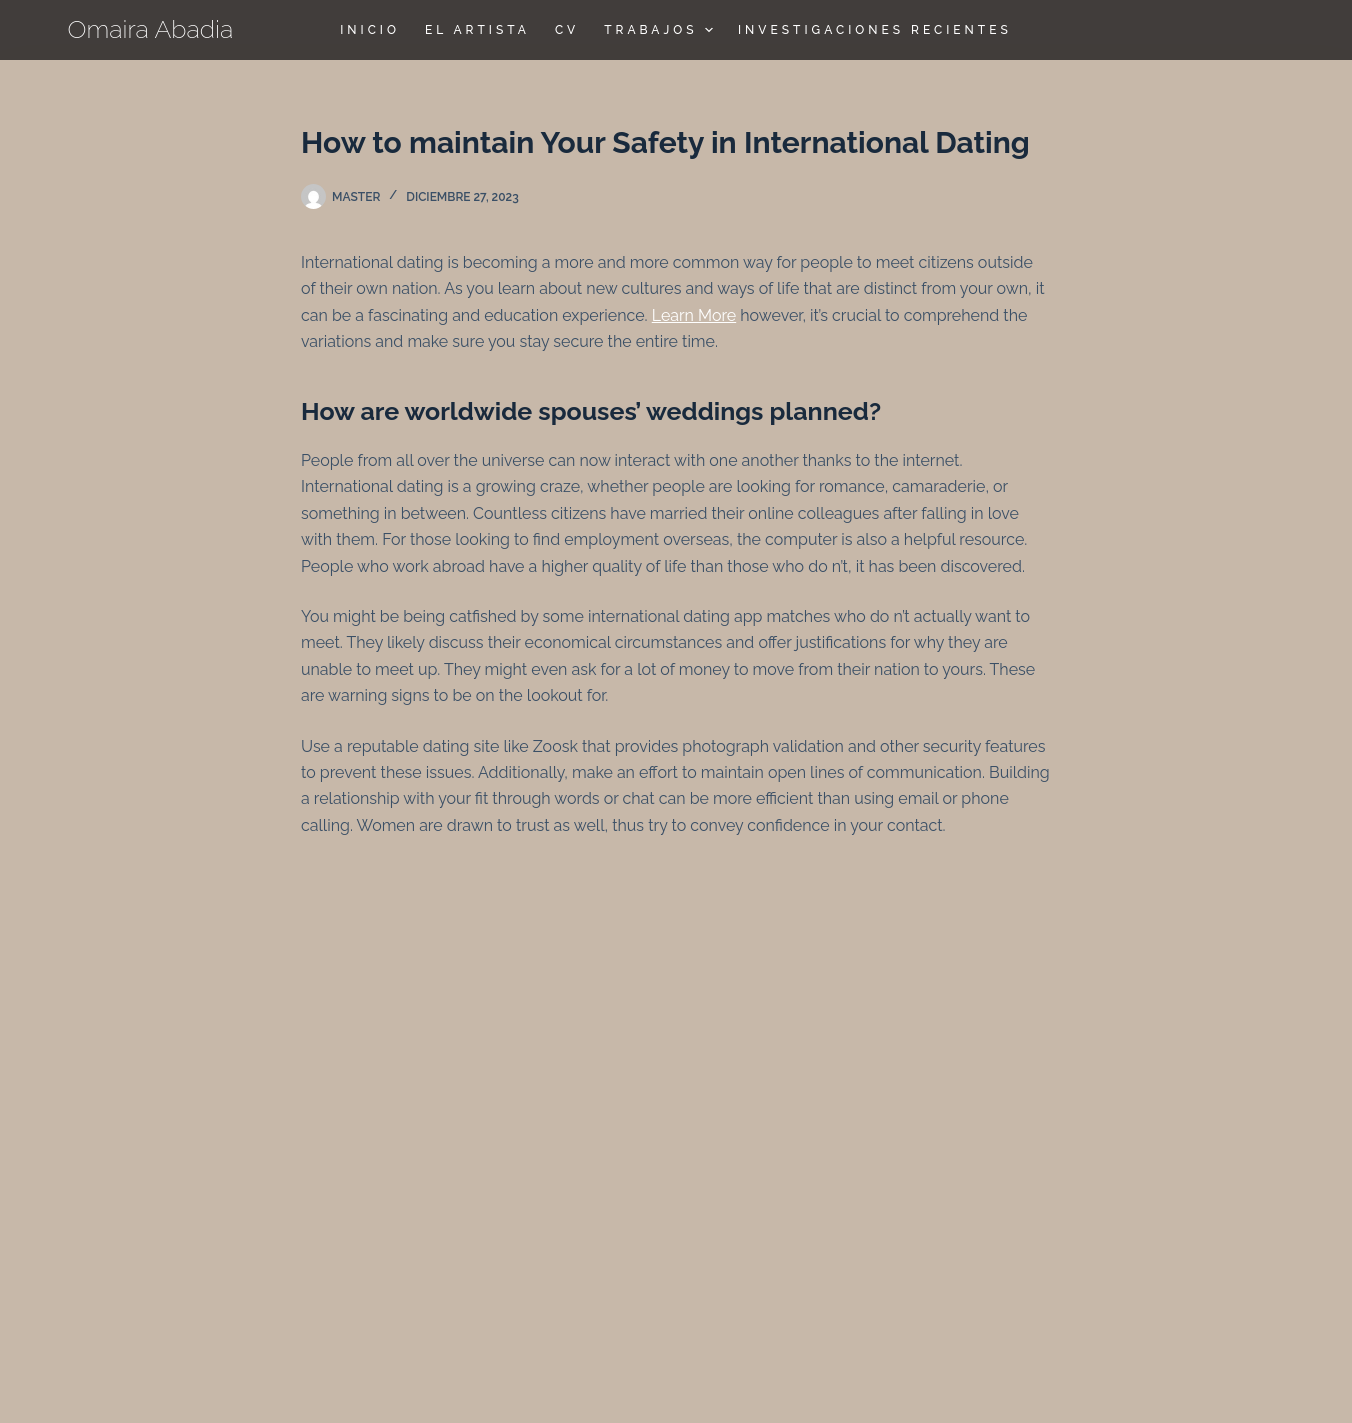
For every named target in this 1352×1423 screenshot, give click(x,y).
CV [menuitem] (567, 30)
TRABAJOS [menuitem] (661, 30)
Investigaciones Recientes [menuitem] (875, 30)
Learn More (694, 315)
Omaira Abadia (151, 29)
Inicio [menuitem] (370, 30)
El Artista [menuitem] (477, 30)
